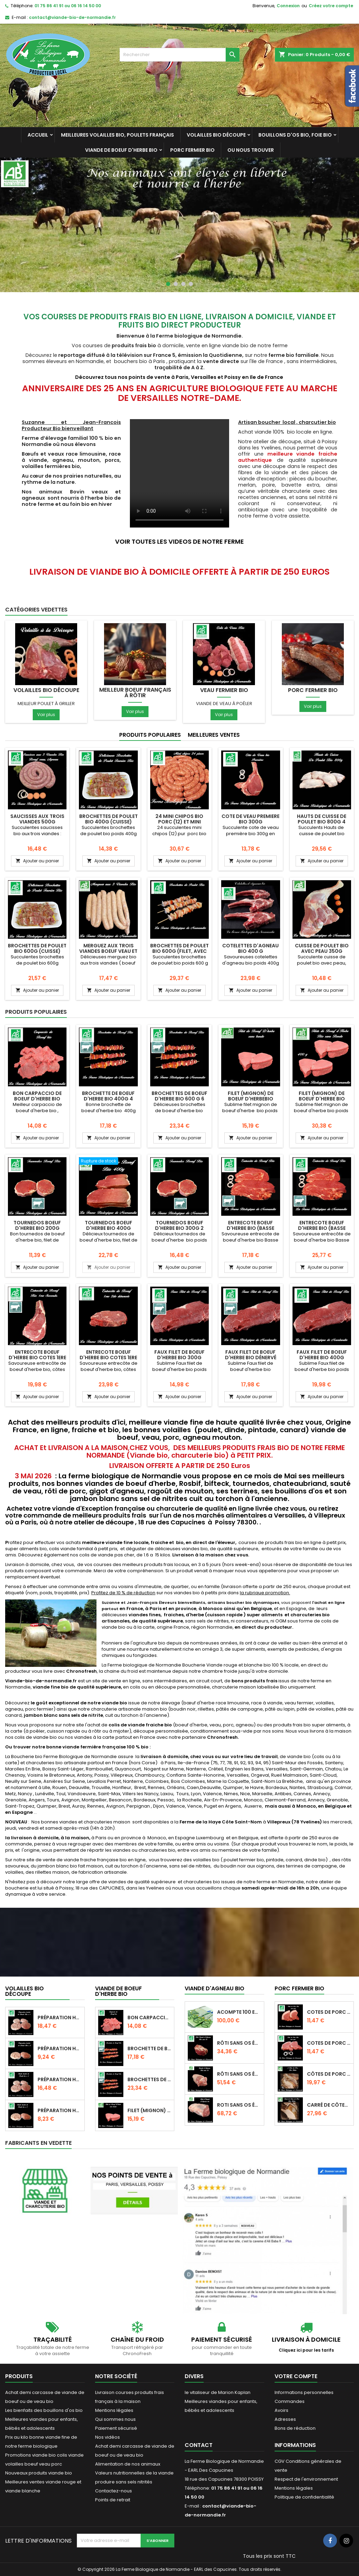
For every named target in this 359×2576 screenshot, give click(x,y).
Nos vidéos (107, 2437)
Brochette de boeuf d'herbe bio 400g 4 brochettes (108, 1099)
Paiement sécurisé (116, 2428)
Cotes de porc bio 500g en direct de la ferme (329, 2043)
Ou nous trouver (250, 150)
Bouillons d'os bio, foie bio (295, 134)
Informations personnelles (304, 2392)
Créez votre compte (331, 6)
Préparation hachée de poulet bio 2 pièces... (60, 2110)
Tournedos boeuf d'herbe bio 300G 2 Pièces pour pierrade (179, 1228)
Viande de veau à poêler (224, 703)
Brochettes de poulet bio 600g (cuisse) (37, 948)
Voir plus (46, 714)
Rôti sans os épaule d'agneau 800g (239, 2043)
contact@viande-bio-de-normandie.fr (72, 17)
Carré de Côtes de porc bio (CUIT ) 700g (329, 2105)
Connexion (288, 6)
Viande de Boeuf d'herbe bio (121, 150)
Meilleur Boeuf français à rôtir (135, 692)
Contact (199, 2445)
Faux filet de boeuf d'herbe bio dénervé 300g (250, 1357)
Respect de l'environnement (306, 2479)
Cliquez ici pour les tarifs (306, 2350)
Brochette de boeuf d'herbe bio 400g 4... (149, 2048)
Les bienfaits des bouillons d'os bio (44, 2410)
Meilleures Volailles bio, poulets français (117, 134)
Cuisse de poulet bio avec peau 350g (322, 948)
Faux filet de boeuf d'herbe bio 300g (179, 1355)
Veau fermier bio (224, 690)
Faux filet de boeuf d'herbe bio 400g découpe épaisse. (322, 1357)
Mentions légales (114, 2410)
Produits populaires (150, 735)
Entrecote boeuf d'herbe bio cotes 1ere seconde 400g (37, 1357)
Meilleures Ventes (214, 735)
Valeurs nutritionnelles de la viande (134, 2473)
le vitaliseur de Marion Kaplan (217, 2392)
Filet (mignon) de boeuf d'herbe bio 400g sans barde (322, 1099)
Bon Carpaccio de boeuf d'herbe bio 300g (37, 1099)
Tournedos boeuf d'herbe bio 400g (108, 1225)
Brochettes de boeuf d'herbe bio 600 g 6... (149, 2079)
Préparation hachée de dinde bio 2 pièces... (60, 2048)
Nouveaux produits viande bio (38, 2473)
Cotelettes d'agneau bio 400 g (250, 948)
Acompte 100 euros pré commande (239, 2012)
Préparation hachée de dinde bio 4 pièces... (60, 2017)
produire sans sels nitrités (123, 2482)
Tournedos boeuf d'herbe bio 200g (37, 1225)
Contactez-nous (113, 2491)
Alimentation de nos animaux (127, 2464)
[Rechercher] (179, 55)
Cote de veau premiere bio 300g (250, 819)
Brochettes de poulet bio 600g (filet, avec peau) (179, 951)
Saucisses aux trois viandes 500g (37, 819)
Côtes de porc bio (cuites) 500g (329, 2074)
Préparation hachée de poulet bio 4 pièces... (60, 2079)
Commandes (290, 2401)
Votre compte (296, 2376)
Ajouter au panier (37, 861)
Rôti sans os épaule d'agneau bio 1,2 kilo (239, 2074)
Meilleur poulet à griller (46, 703)
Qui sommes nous (115, 2419)
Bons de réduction (295, 2428)
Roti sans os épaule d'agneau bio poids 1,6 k (239, 2105)
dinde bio (314, 1859)
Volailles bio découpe (216, 134)
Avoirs (281, 2410)
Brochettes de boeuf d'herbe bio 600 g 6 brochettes (179, 1099)
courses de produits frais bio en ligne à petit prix (292, 1542)
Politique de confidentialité (304, 2497)
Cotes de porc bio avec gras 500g (329, 2012)
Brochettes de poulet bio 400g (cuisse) (108, 819)
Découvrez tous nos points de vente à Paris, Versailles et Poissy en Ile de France (179, 377)
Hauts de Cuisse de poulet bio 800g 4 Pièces (321, 822)
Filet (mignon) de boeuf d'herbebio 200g (251, 1099)
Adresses (285, 2419)
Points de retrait (112, 2500)
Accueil (38, 134)
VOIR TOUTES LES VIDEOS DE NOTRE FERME (179, 541)
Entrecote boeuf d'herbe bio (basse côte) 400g (250, 1228)
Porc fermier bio (192, 150)
